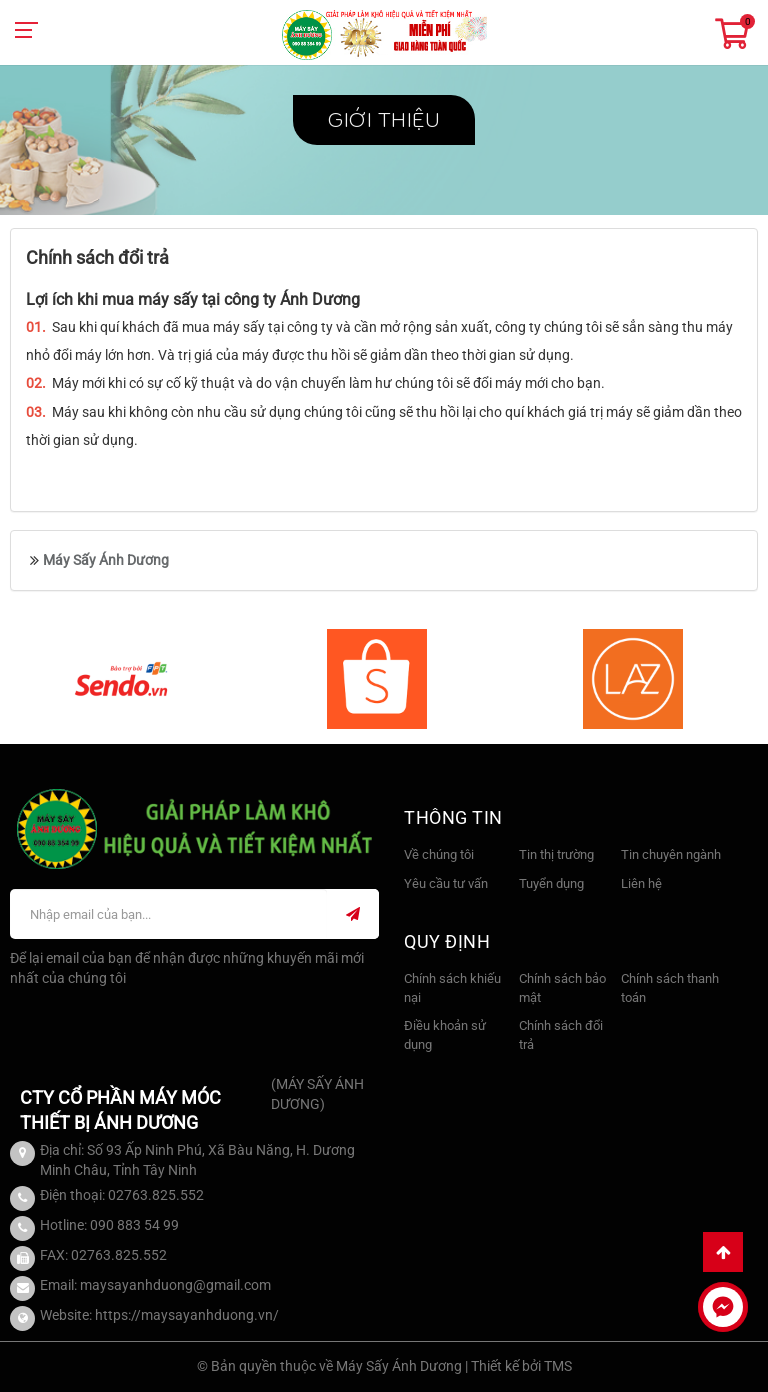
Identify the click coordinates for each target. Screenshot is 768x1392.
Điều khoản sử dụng (445, 1035)
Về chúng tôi (439, 854)
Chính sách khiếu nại (452, 988)
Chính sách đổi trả (561, 1035)
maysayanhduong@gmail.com (175, 1285)
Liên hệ (641, 883)
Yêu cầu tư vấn (446, 883)
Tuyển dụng (551, 883)
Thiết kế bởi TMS (521, 1366)
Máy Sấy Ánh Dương (106, 560)
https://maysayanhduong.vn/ (187, 1315)
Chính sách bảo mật (562, 988)
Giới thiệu (384, 120)
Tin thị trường (556, 854)
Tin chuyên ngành (671, 854)
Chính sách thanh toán (670, 988)
